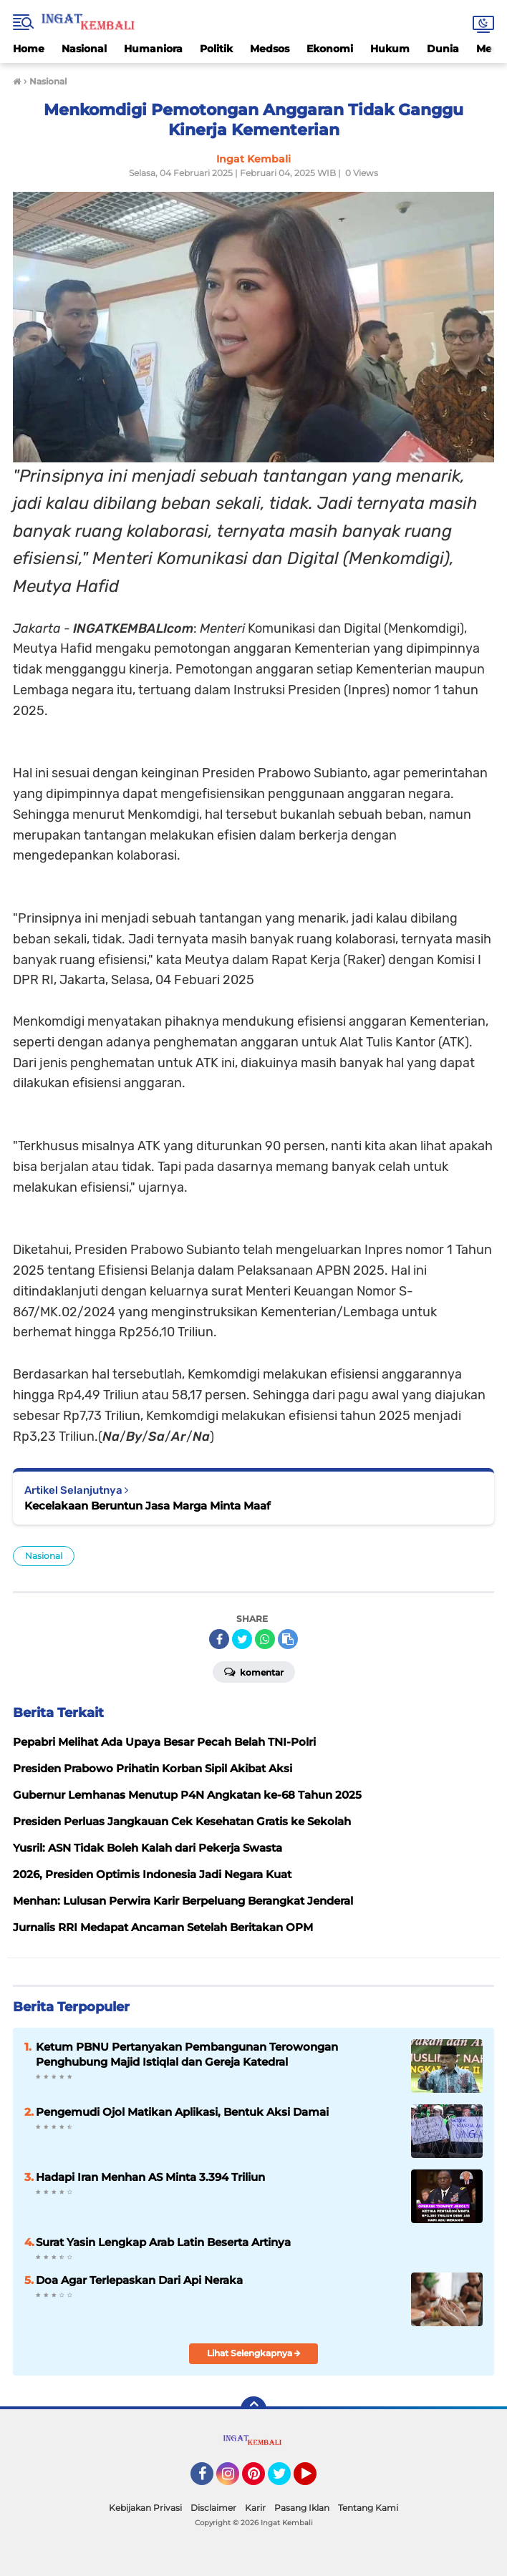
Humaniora (153, 48)
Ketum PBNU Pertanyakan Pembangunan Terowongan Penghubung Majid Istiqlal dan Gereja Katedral (187, 2054)
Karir (255, 2507)
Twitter (286, 2480)
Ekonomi (329, 48)
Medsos (269, 48)
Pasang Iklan (301, 2507)
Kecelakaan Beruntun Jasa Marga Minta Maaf (147, 1505)
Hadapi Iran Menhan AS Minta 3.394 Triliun (150, 2177)
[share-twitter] (242, 1639)
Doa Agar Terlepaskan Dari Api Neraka (139, 2280)
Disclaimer (213, 2507)
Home (28, 48)
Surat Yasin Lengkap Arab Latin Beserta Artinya (163, 2242)
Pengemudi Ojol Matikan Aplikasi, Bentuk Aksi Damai (182, 2112)
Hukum (390, 48)
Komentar (254, 1671)
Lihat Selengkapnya (254, 2353)
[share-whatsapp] (265, 1639)
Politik (216, 48)
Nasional (84, 48)
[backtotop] (253, 2409)
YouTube (315, 2480)
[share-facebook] (219, 1639)
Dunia (443, 48)
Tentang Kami (368, 2507)
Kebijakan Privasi (145, 2507)
